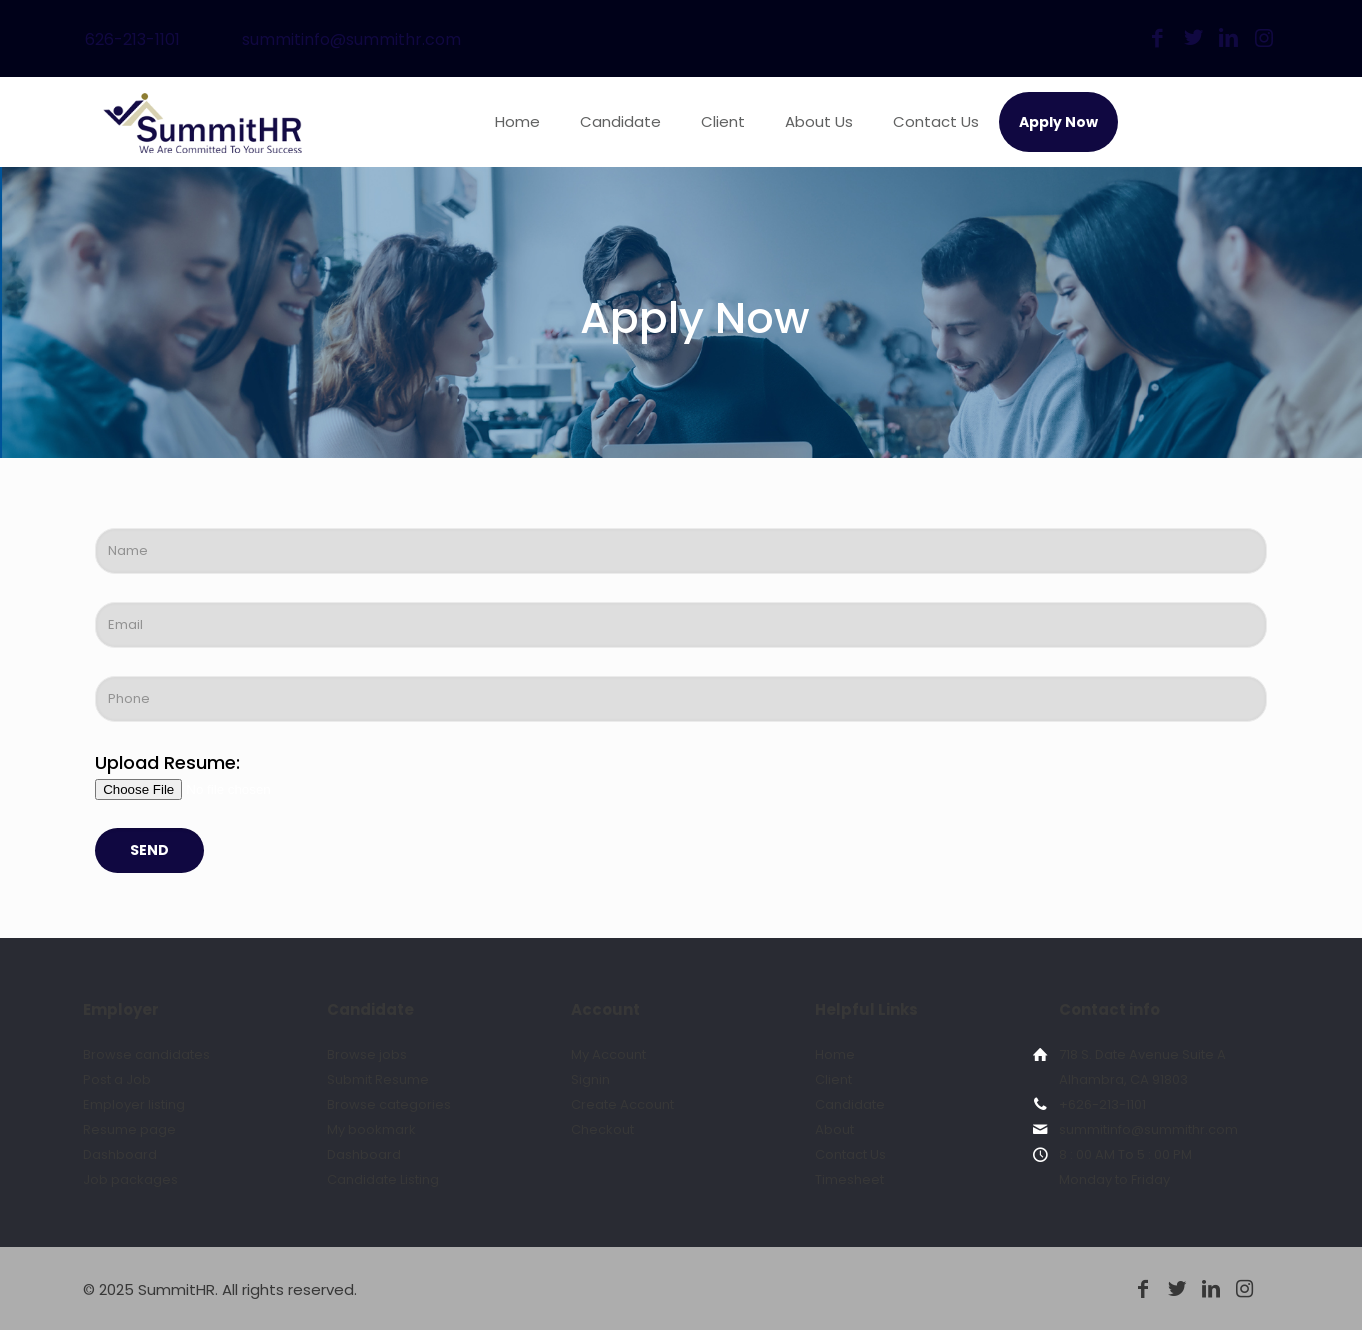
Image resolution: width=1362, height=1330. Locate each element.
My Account (608, 1054)
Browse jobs (367, 1054)
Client (833, 1079)
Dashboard (120, 1154)
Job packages (130, 1179)
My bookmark (371, 1129)
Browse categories (389, 1104)
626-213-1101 (132, 39)
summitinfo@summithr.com (351, 39)
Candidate (850, 1104)
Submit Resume (378, 1079)
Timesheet (849, 1179)
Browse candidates (146, 1054)
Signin (590, 1079)
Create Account (622, 1104)
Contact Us (850, 1154)
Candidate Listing (383, 1179)
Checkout (602, 1129)
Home (835, 1054)
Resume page (129, 1129)
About (834, 1129)
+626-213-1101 (1102, 1104)
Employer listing (134, 1104)
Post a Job (117, 1079)
